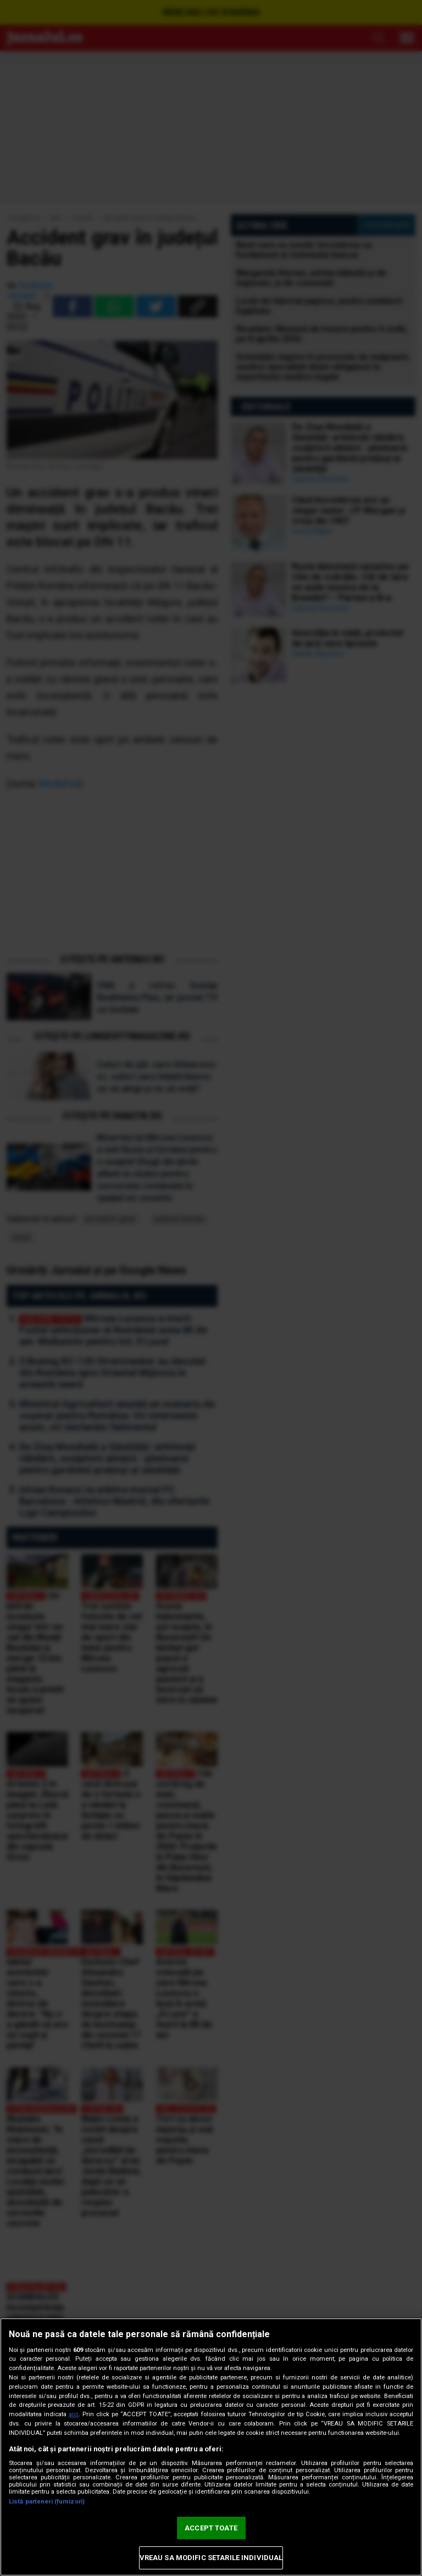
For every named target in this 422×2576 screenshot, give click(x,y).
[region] (211, 2447)
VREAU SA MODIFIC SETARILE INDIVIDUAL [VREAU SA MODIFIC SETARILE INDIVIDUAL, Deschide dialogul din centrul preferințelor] (211, 2557)
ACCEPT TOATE (211, 2528)
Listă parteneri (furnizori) (47, 2501)
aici (74, 2414)
